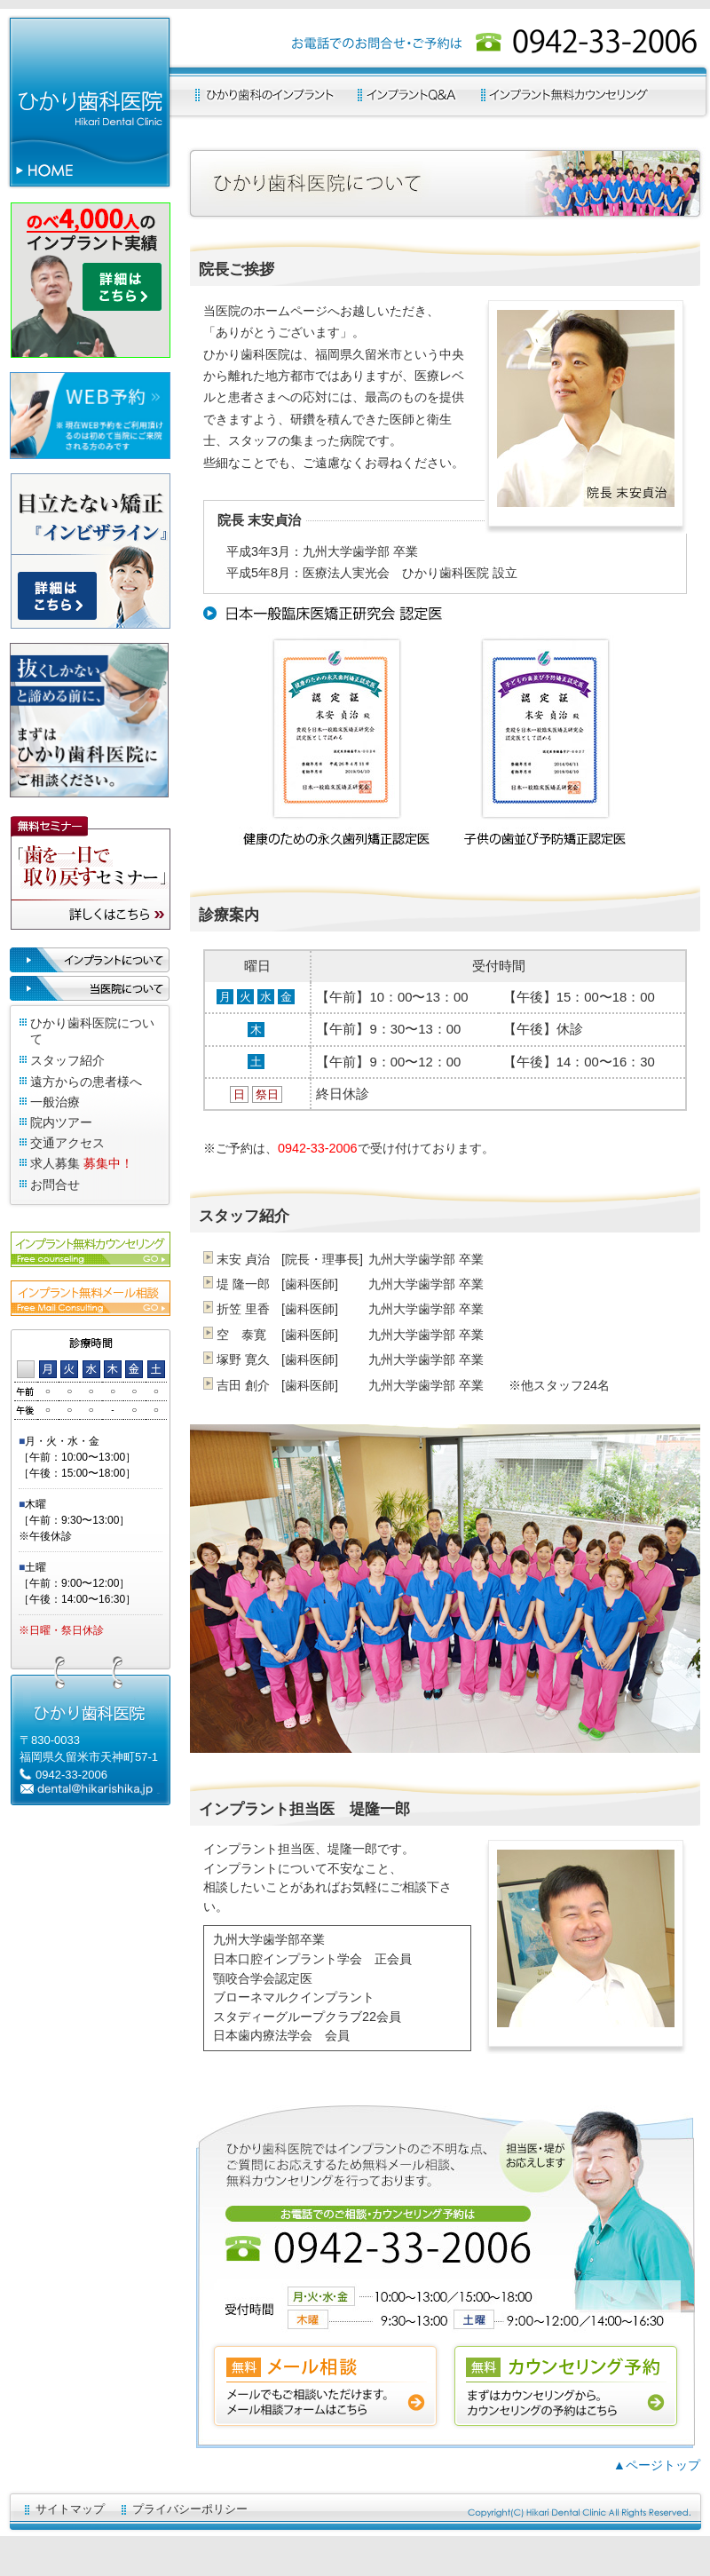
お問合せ (55, 1184)
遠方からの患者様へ (86, 1081)
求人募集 (55, 1163)
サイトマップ (70, 2509)
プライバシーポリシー (190, 2509)
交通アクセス (67, 1143)
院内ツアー (61, 1122)
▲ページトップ (656, 2465)
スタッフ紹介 (67, 1060)
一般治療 (55, 1102)
